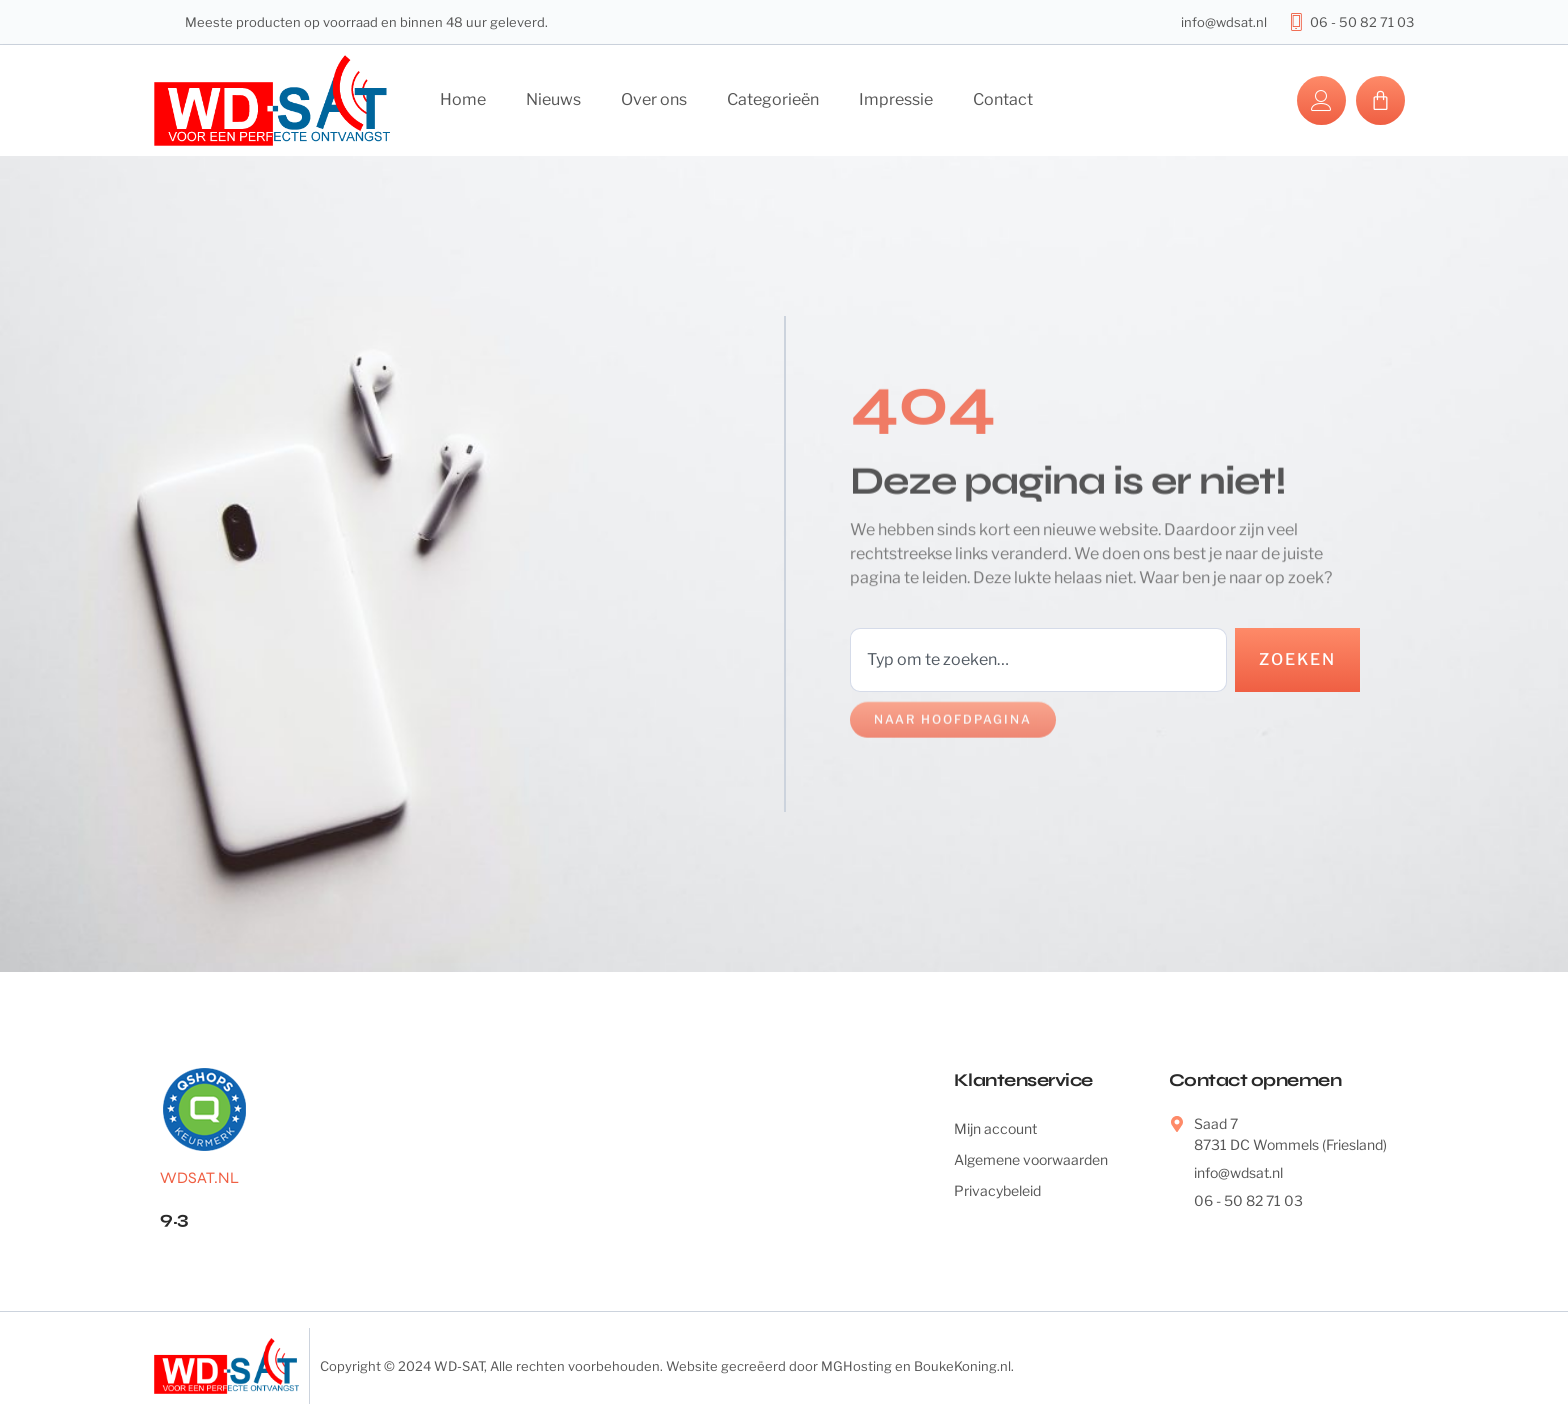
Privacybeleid (997, 1190)
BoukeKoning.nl (962, 1366)
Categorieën (773, 99)
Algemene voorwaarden (1031, 1159)
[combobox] (1038, 660)
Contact (1003, 99)
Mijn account (995, 1128)
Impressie (896, 99)
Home (463, 99)
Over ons (654, 99)
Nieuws (553, 99)
